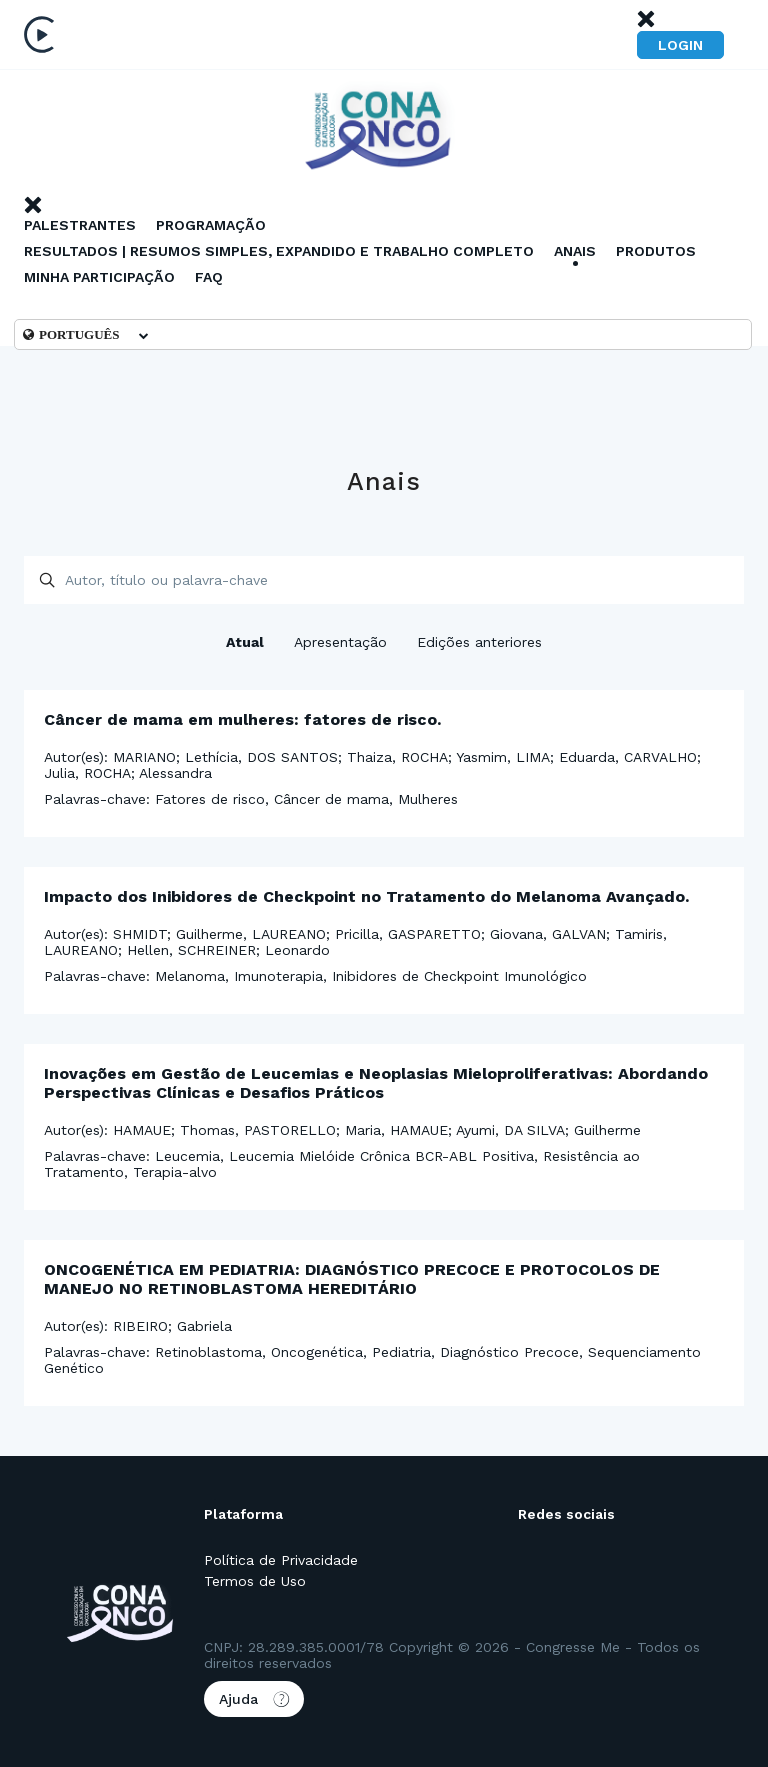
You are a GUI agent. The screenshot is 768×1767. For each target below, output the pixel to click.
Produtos (656, 251)
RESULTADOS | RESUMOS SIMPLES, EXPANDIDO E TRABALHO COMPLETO (279, 251)
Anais (575, 251)
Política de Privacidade (281, 1560)
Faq (209, 277)
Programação (211, 225)
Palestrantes (80, 225)
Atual (245, 642)
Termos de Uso (255, 1581)
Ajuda (254, 1699)
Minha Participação (99, 277)
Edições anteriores (479, 642)
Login (680, 45)
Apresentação (340, 642)
